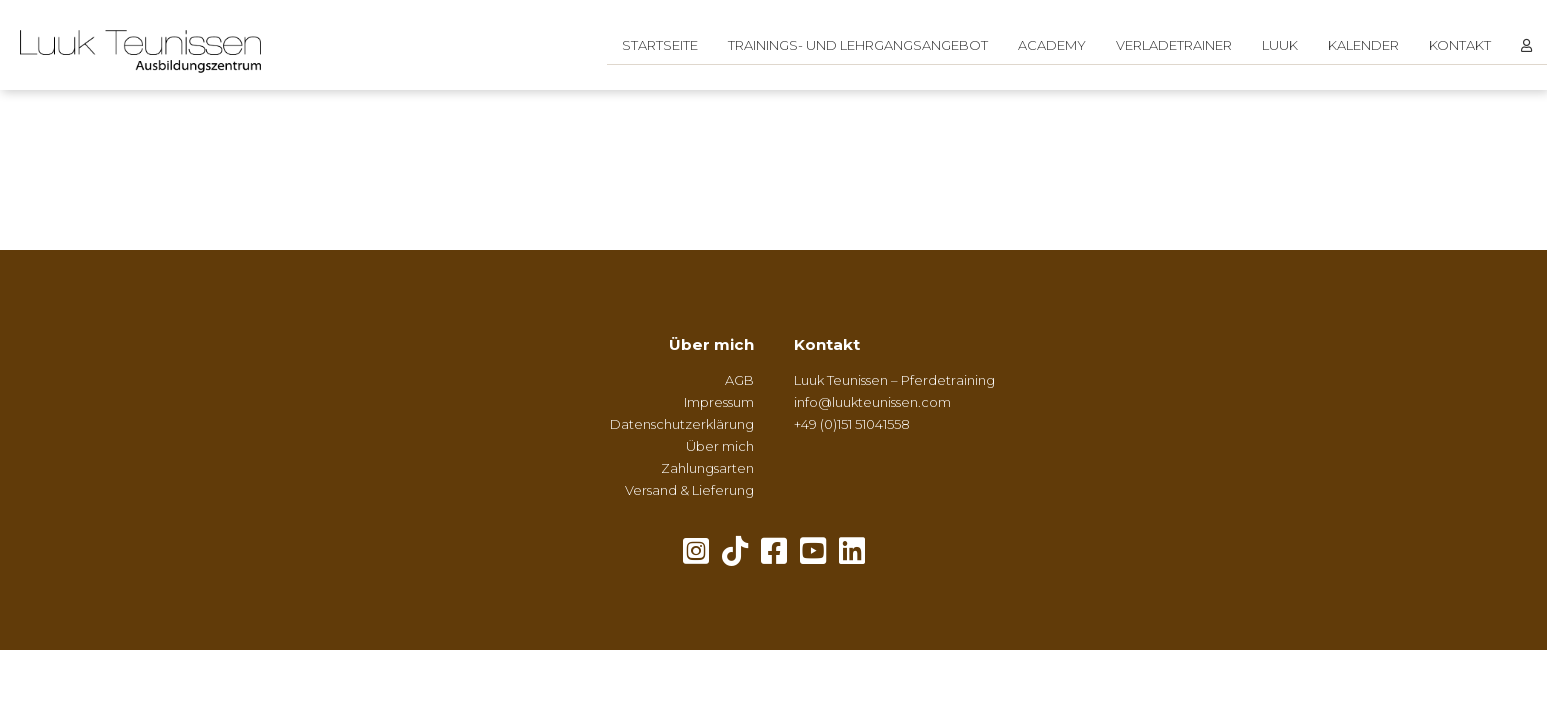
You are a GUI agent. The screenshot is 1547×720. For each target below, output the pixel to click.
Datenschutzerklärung (682, 424)
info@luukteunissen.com (872, 402)
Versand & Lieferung (689, 490)
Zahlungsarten (707, 468)
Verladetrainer (1174, 45)
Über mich (711, 344)
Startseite (660, 45)
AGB (739, 380)
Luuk (1280, 45)
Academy (1052, 45)
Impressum (719, 402)
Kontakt (1460, 45)
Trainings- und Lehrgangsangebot (858, 45)
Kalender (1363, 45)
